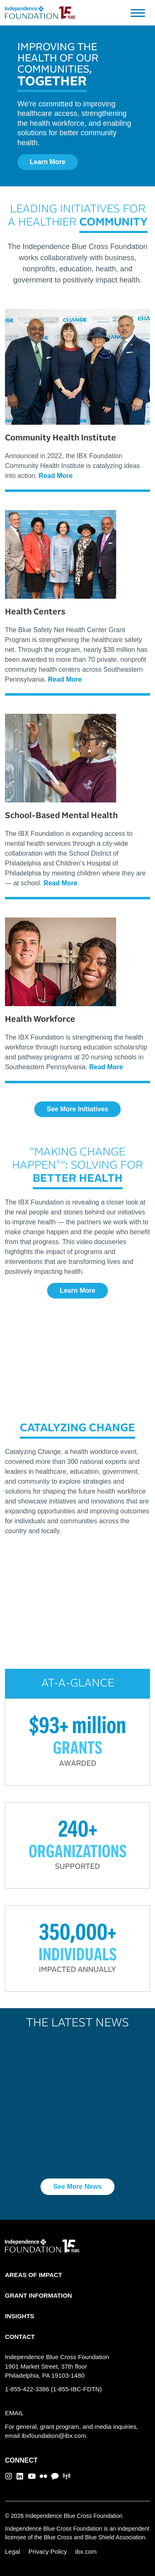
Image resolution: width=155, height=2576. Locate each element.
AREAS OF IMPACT (33, 2274)
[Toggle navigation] (138, 12)
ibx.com (86, 2551)
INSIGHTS (19, 2316)
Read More (56, 475)
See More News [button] (77, 2186)
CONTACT (20, 2336)
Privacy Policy (48, 2551)
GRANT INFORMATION (38, 2295)
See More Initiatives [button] (77, 1109)
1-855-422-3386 (27, 2389)
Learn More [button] (47, 161)
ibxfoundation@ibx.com (53, 2435)
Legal (12, 2551)
